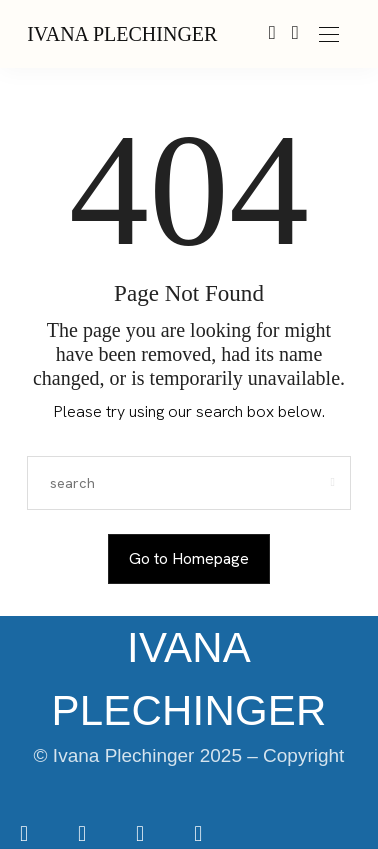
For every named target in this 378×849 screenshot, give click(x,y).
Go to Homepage (189, 558)
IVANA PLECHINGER (122, 34)
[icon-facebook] (26, 835)
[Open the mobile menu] (329, 35)
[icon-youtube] (198, 835)
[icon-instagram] (84, 835)
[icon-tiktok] (142, 835)
